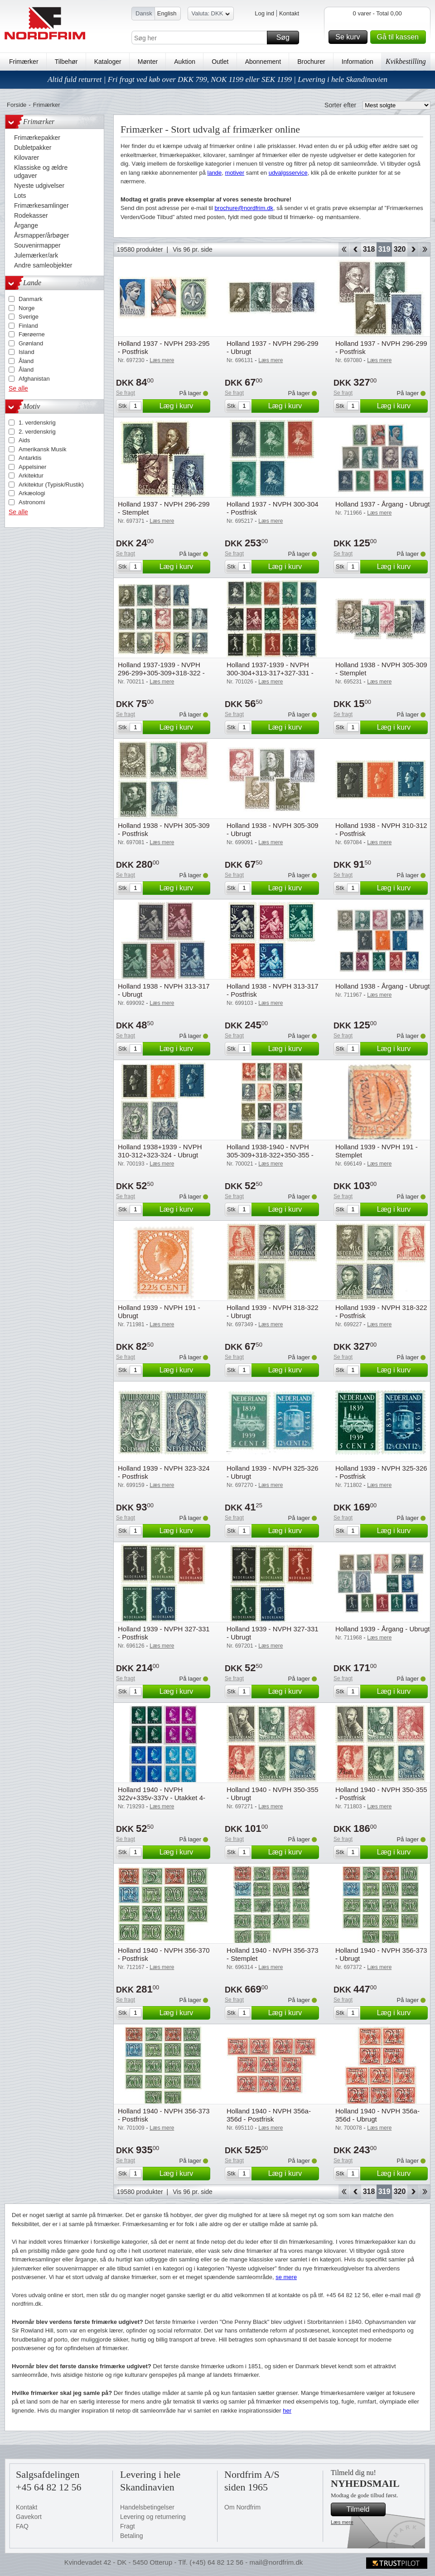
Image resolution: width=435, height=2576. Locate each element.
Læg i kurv (184, 406)
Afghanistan (34, 378)
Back (355, 249)
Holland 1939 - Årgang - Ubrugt (382, 1629)
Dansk (143, 13)
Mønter (148, 61)
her (287, 2410)
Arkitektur (31, 475)
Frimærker (24, 61)
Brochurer (311, 61)
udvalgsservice (288, 172)
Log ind (264, 13)
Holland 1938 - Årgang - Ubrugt (382, 986)
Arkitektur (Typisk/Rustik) (51, 484)
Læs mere (342, 2522)
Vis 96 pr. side (193, 249)
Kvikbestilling (406, 61)
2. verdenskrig (37, 431)
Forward (413, 249)
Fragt (127, 2526)
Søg (286, 37)
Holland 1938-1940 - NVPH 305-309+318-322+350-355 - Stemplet (270, 1155)
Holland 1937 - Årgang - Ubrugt (382, 504)
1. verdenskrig (37, 422)
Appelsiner (32, 467)
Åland (26, 361)
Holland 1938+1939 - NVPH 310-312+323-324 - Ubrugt (160, 1151)
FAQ (22, 2526)
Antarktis (30, 457)
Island (26, 352)
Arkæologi (32, 493)
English (167, 13)
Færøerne (32, 334)
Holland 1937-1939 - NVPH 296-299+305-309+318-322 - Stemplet (161, 673)
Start (343, 249)
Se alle (18, 388)
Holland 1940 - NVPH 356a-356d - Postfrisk (269, 2115)
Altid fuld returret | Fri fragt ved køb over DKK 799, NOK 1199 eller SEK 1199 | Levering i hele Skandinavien (217, 79)
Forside (16, 104)
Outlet (220, 61)
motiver (235, 172)
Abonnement (263, 61)
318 (369, 249)
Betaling (131, 2535)
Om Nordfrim (242, 2507)
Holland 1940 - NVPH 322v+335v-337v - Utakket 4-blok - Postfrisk (161, 1798)
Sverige (29, 316)
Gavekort (29, 2516)
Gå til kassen (400, 37)
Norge (26, 308)
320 (400, 249)
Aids (24, 440)
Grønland (31, 343)
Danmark (31, 299)
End (424, 249)
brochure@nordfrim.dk (243, 208)
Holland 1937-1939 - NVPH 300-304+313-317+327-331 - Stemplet (270, 673)
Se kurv (349, 37)
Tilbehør (66, 61)
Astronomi (32, 502)
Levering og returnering (153, 2516)
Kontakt (289, 13)
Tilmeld (365, 2509)
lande (215, 172)
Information (357, 61)
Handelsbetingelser (147, 2507)
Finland (28, 325)
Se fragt (125, 393)
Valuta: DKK (211, 14)
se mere (286, 2277)
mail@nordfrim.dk (276, 2562)
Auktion (184, 61)
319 (384, 249)
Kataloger (107, 61)
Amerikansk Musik (42, 449)
